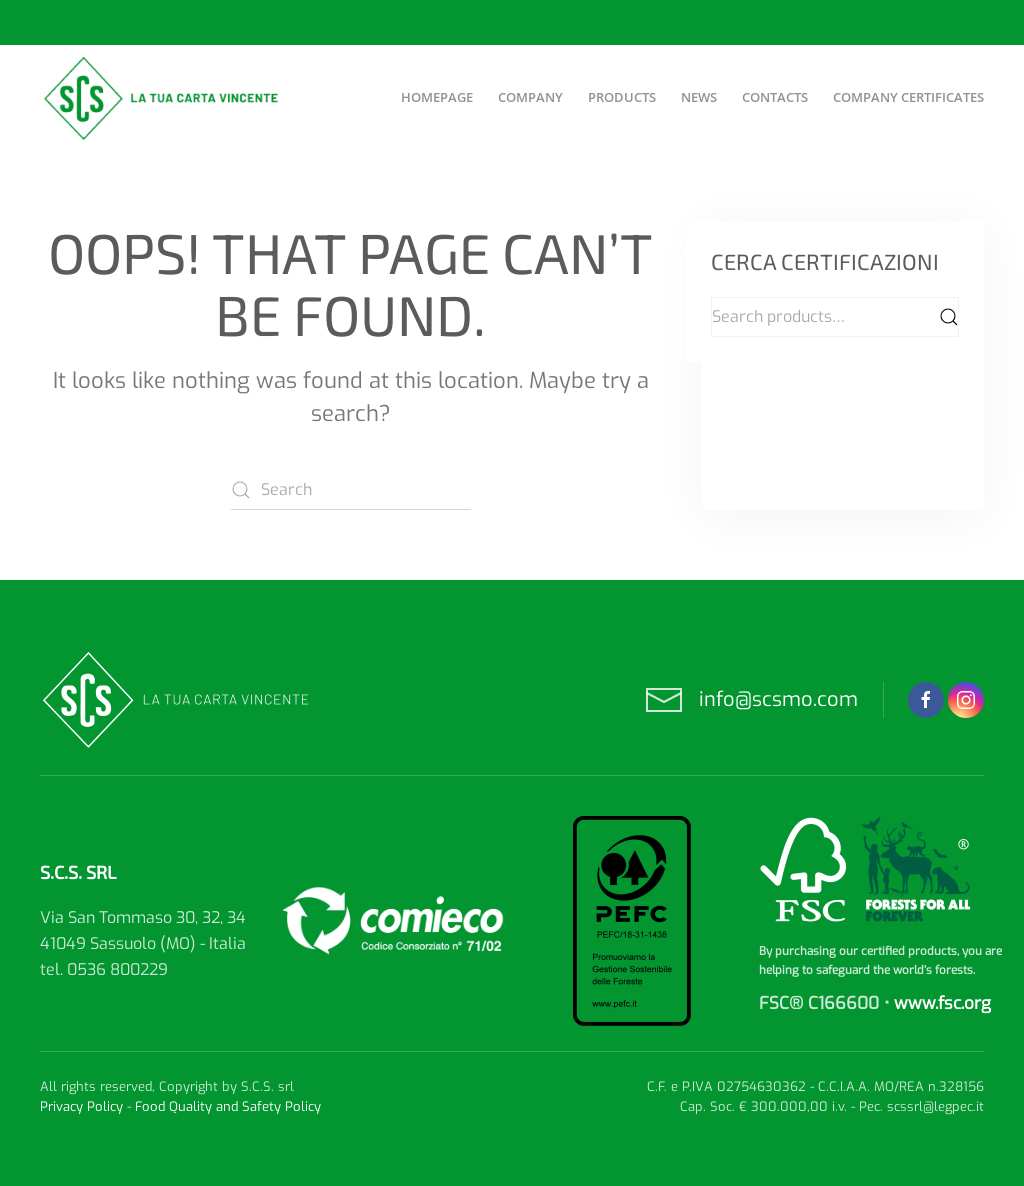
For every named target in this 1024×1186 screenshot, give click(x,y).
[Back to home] (163, 98)
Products (622, 97)
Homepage (437, 97)
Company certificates (908, 97)
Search (949, 317)
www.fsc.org (942, 1003)
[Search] (351, 490)
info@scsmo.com (778, 699)
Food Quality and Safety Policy (228, 1106)
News (699, 97)
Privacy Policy (81, 1106)
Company (530, 97)
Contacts (775, 97)
